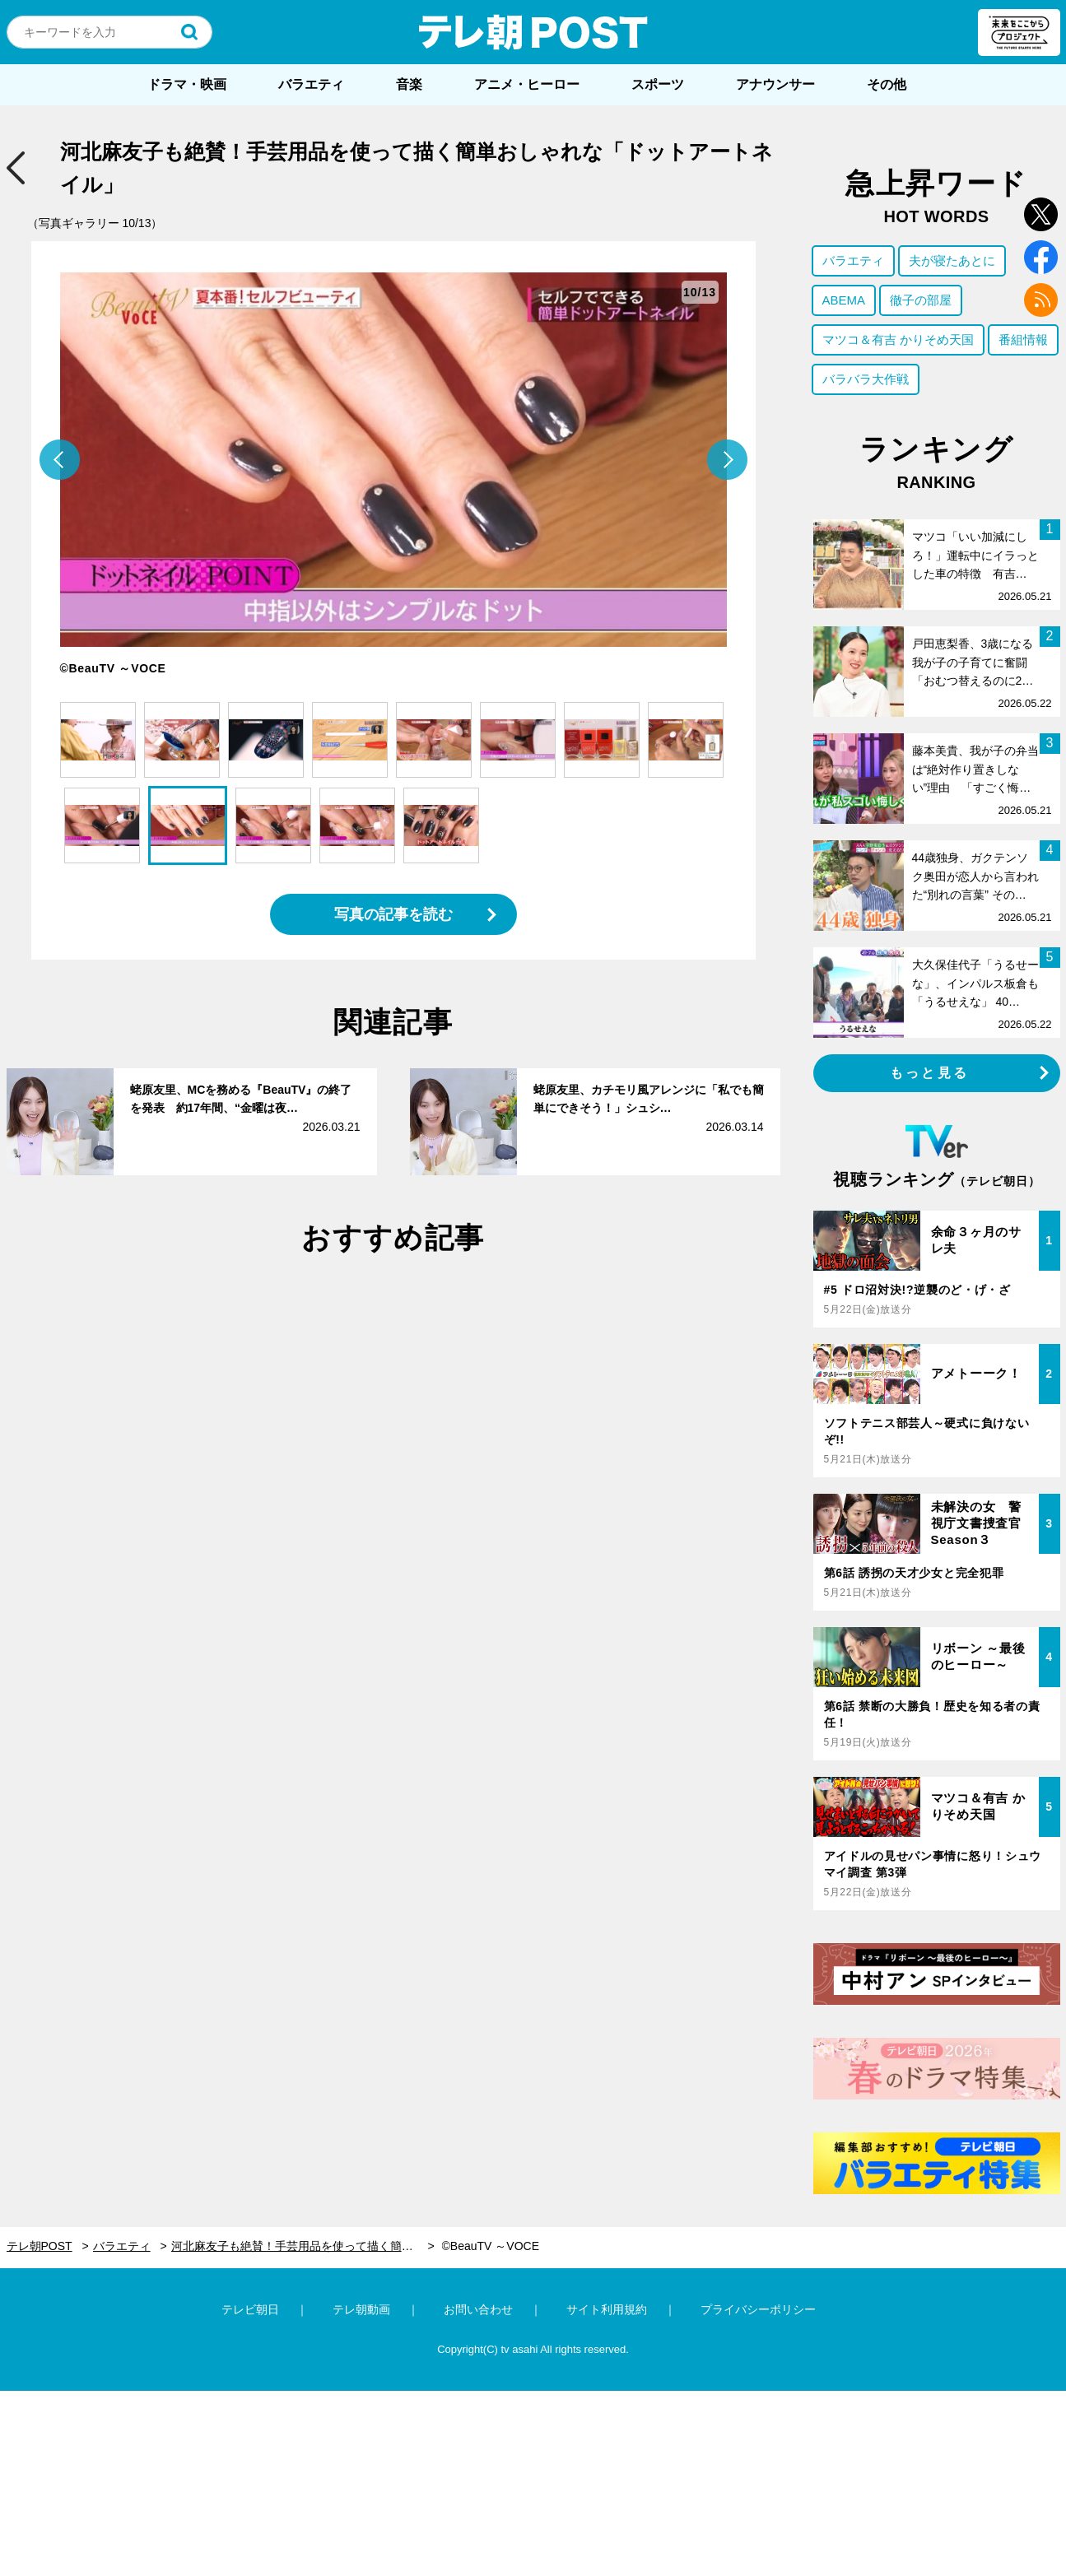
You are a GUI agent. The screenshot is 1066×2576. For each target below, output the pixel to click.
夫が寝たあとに (952, 260)
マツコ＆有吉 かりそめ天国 (898, 339)
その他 (886, 84)
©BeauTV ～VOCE (490, 2246)
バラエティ (311, 84)
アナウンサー (775, 84)
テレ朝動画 (361, 2309)
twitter (1041, 214)
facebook (1041, 257)
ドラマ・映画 (186, 84)
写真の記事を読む (393, 914)
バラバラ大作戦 (865, 379)
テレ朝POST (533, 32)
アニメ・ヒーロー (527, 84)
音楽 (409, 84)
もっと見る (929, 1073)
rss (1041, 300)
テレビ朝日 (250, 2309)
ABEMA (844, 300)
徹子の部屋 (921, 300)
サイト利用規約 (606, 2309)
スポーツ (657, 84)
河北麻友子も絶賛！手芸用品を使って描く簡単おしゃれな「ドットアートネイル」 (303, 2246)
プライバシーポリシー (758, 2309)
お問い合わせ (478, 2309)
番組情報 (1023, 339)
